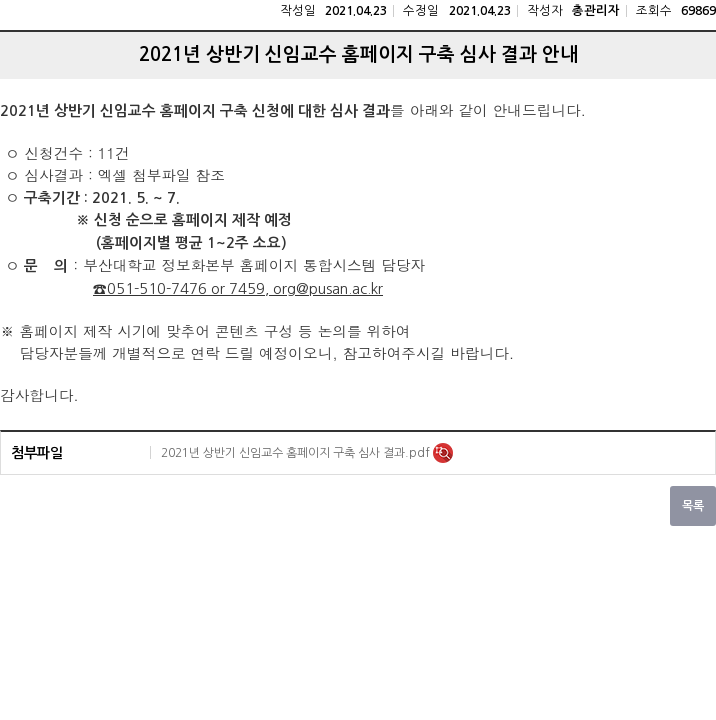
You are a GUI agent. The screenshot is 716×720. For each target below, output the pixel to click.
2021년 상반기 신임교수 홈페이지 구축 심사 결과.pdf (297, 453)
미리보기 (443, 453)
